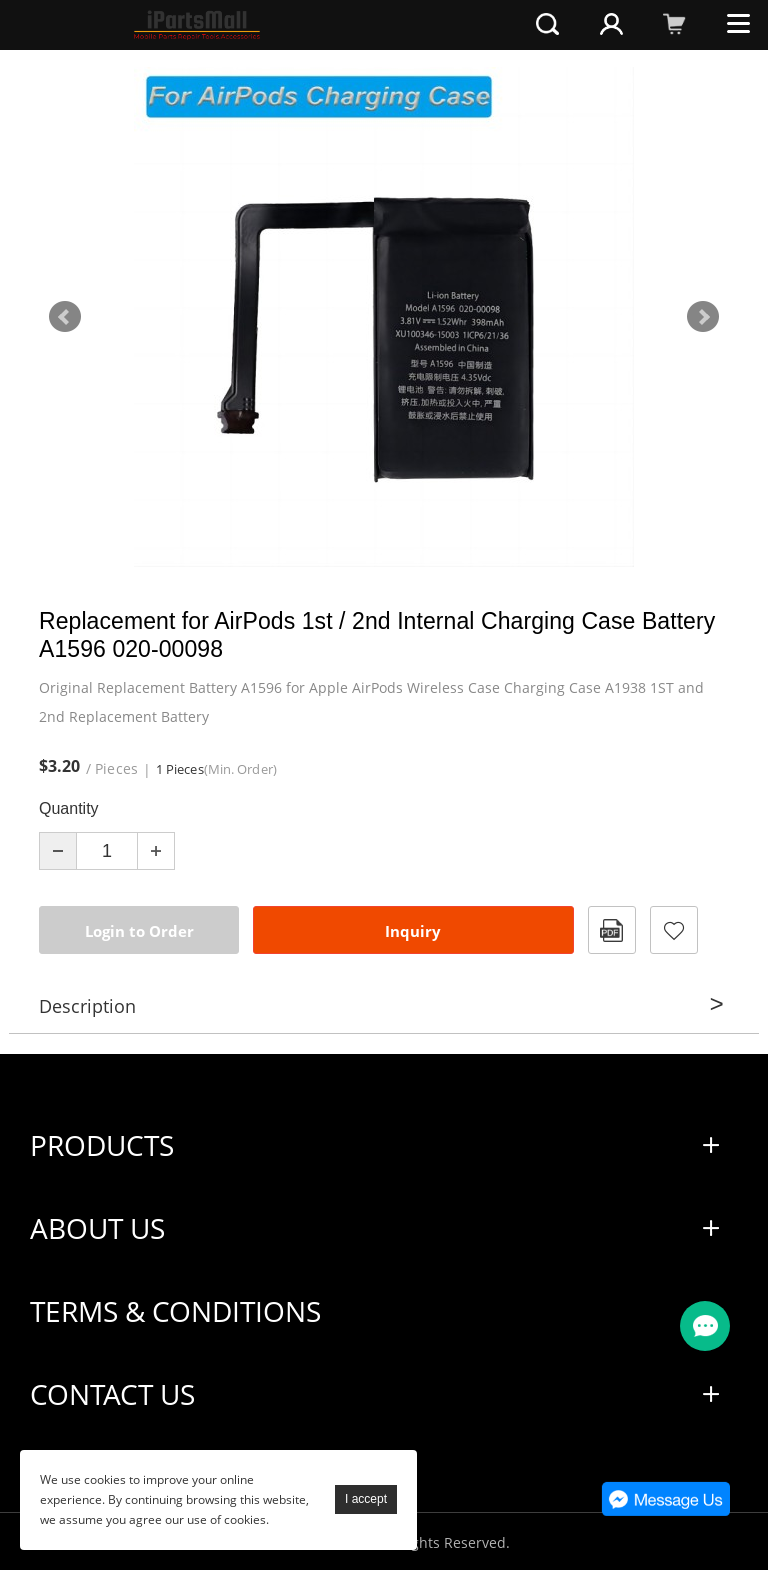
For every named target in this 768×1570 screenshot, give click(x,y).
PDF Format (612, 930)
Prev (65, 317)
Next (703, 317)
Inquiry (413, 931)
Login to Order (139, 931)
